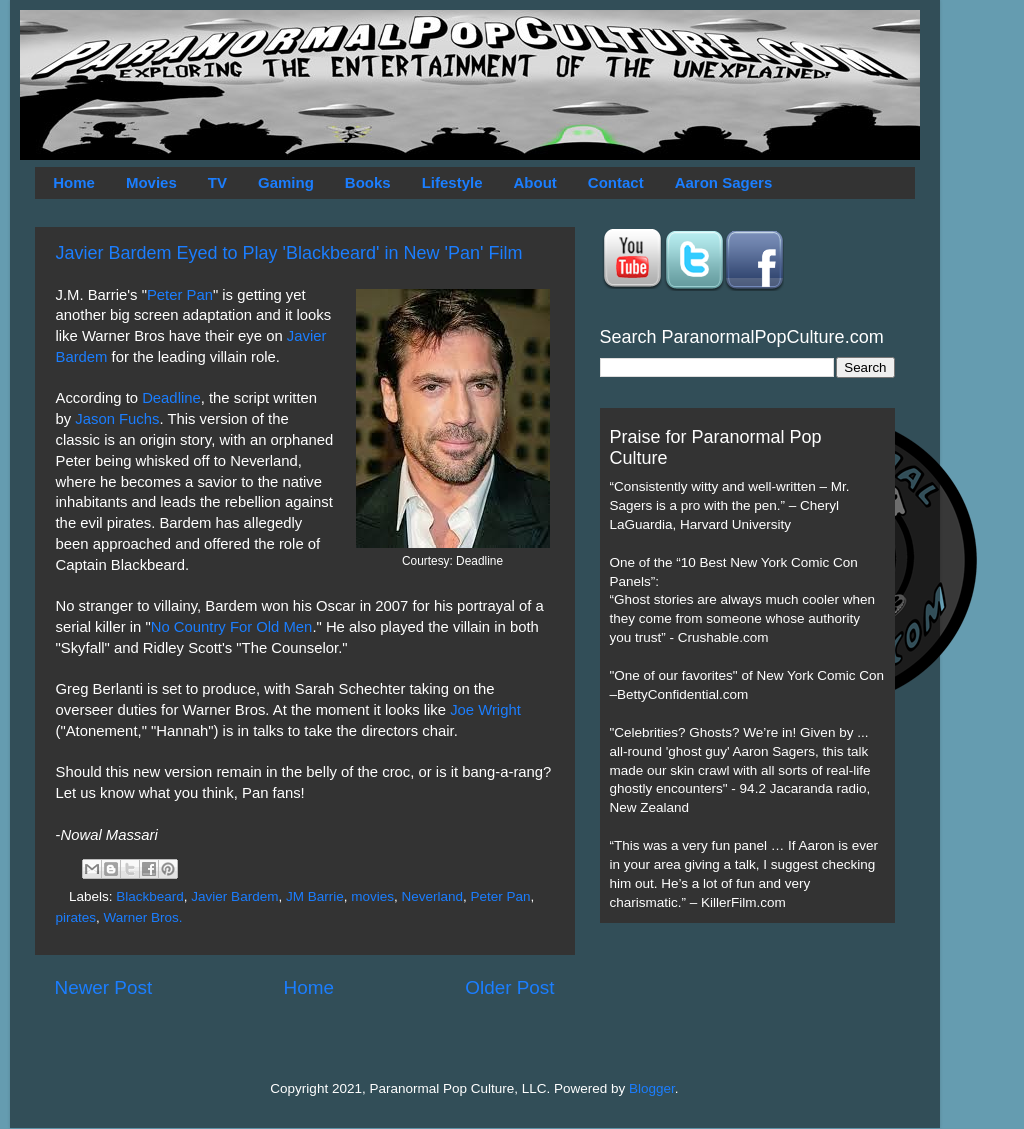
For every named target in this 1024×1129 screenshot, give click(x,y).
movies (372, 896)
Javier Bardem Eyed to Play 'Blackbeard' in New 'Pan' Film (289, 253)
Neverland (432, 896)
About (535, 182)
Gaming (286, 182)
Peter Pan (180, 295)
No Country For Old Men (232, 627)
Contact (616, 182)
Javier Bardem (234, 896)
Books (368, 182)
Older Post (509, 987)
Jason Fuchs (117, 419)
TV (217, 182)
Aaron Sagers (724, 182)
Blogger (652, 1088)
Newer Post (104, 987)
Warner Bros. (143, 917)
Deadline (171, 398)
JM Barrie (315, 896)
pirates (76, 917)
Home (74, 182)
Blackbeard (150, 896)
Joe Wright (485, 710)
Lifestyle (452, 182)
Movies (151, 182)
